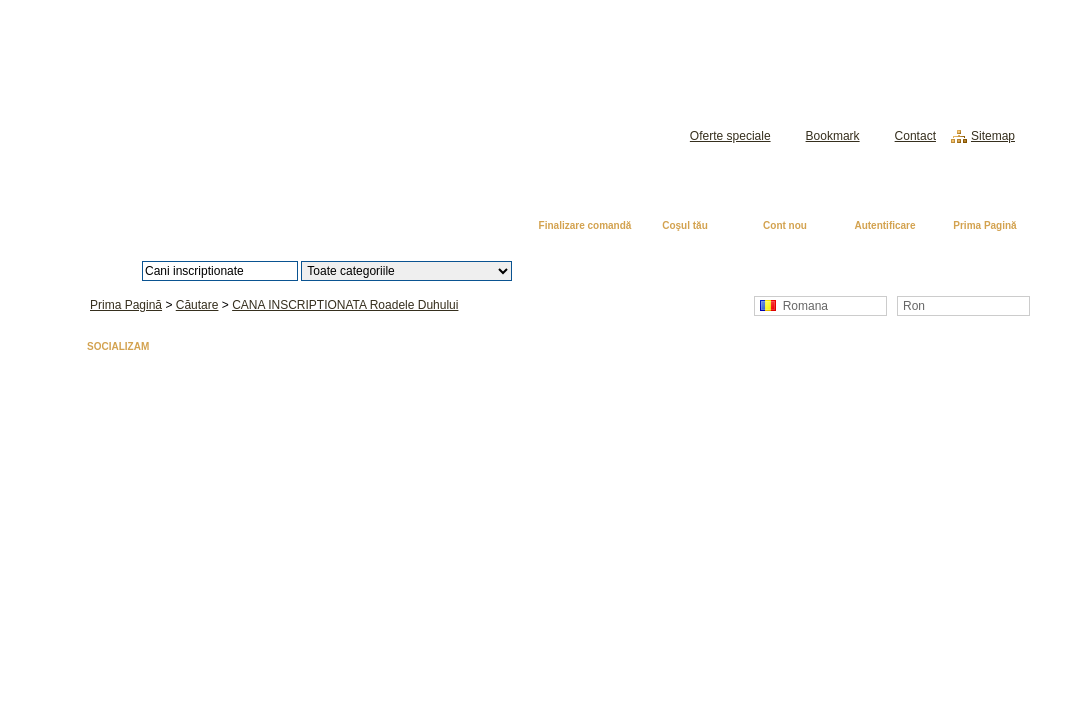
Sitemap (993, 136)
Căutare (197, 305)
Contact (915, 136)
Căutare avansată (615, 271)
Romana (794, 306)
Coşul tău (685, 225)
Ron (914, 306)
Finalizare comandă (585, 225)
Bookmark (833, 136)
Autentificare (884, 225)
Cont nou (785, 225)
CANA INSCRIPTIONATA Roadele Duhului (345, 305)
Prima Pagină (984, 225)
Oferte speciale (730, 136)
